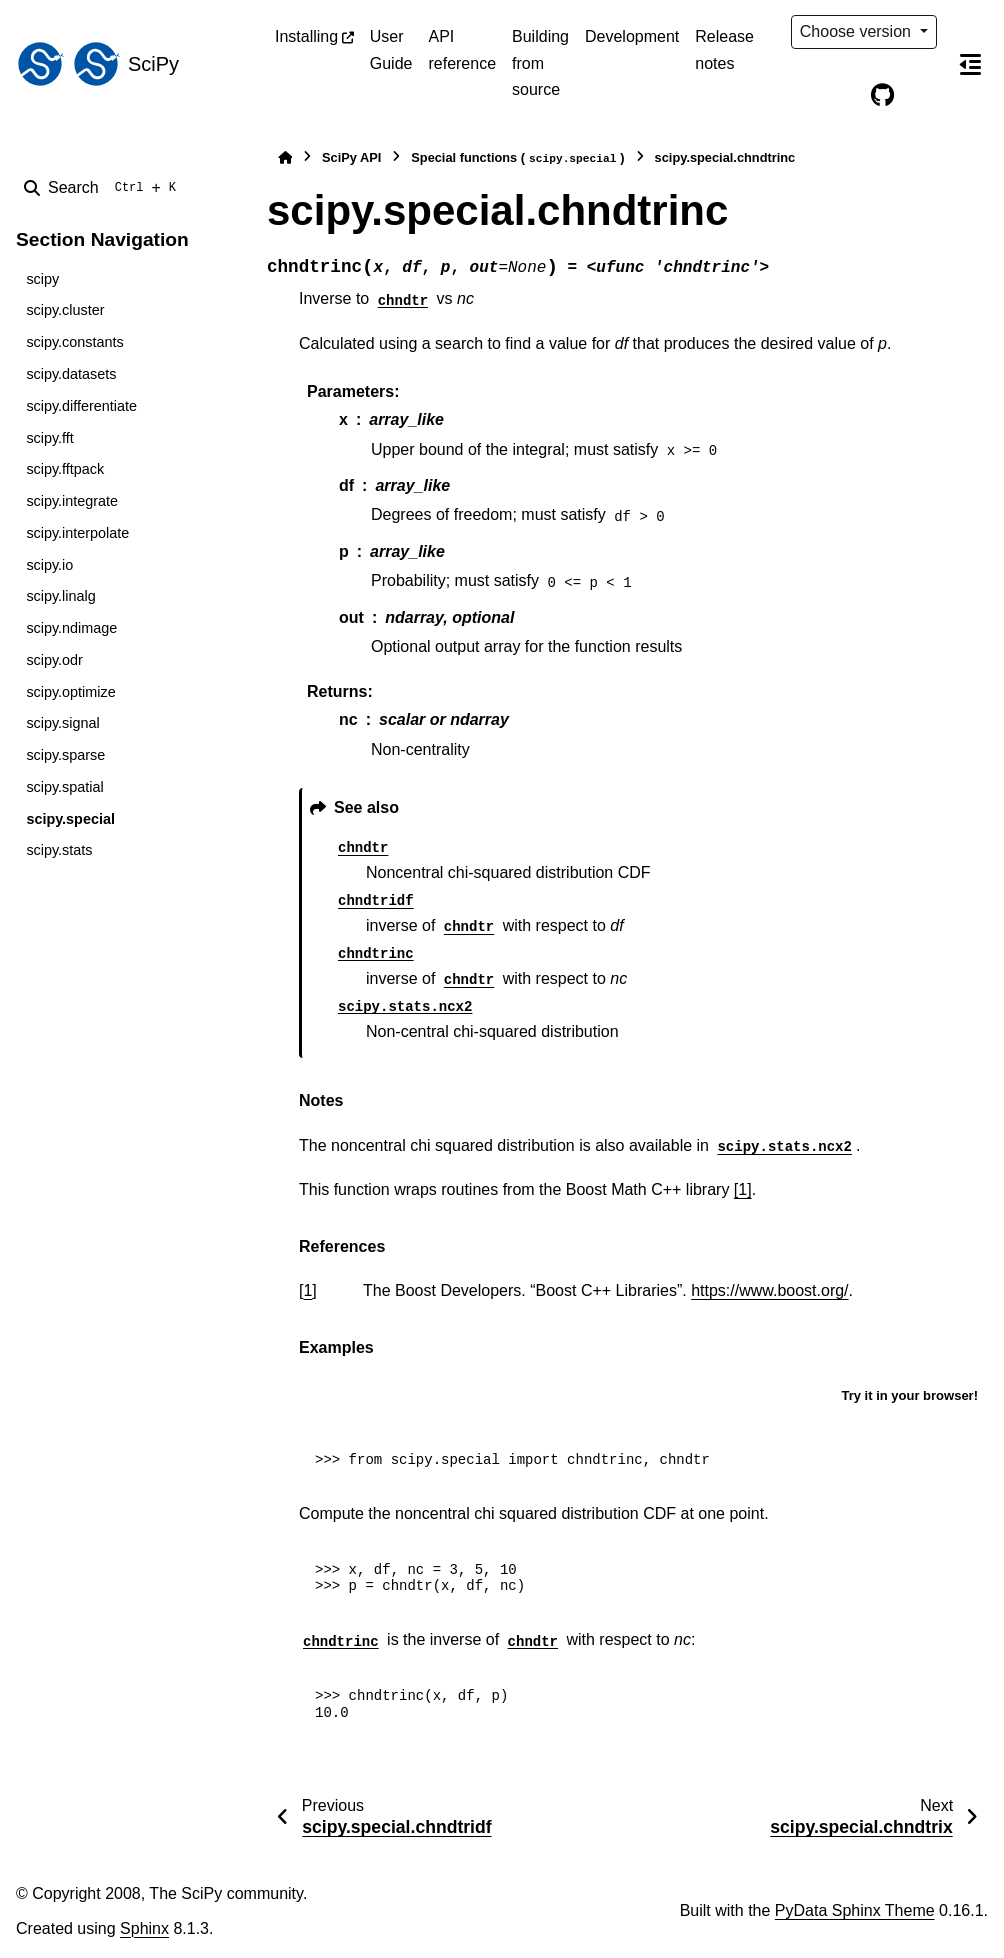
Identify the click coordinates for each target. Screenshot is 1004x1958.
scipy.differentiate (81, 406)
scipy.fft (49, 438)
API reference (462, 49)
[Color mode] (841, 96)
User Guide (391, 49)
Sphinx (144, 1928)
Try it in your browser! (909, 1395)
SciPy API (351, 157)
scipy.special (70, 819)
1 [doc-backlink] (307, 1290)
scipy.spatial (64, 787)
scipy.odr (54, 660)
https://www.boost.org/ (769, 1290)
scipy (42, 279)
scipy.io (49, 565)
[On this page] (971, 64)
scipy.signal (62, 723)
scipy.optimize (70, 692)
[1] (743, 1189)
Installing (306, 36)
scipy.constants (74, 342)
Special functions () (517, 158)
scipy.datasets (71, 374)
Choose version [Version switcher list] (858, 31)
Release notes (724, 49)
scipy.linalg (60, 596)
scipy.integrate (72, 501)
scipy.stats (59, 850)
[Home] (285, 157)
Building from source (540, 63)
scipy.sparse (65, 755)
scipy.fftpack (65, 469)
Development (632, 36)
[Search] (104, 188)
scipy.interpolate (77, 533)
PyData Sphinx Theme (855, 1910)
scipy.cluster (65, 310)
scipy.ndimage (71, 628)
